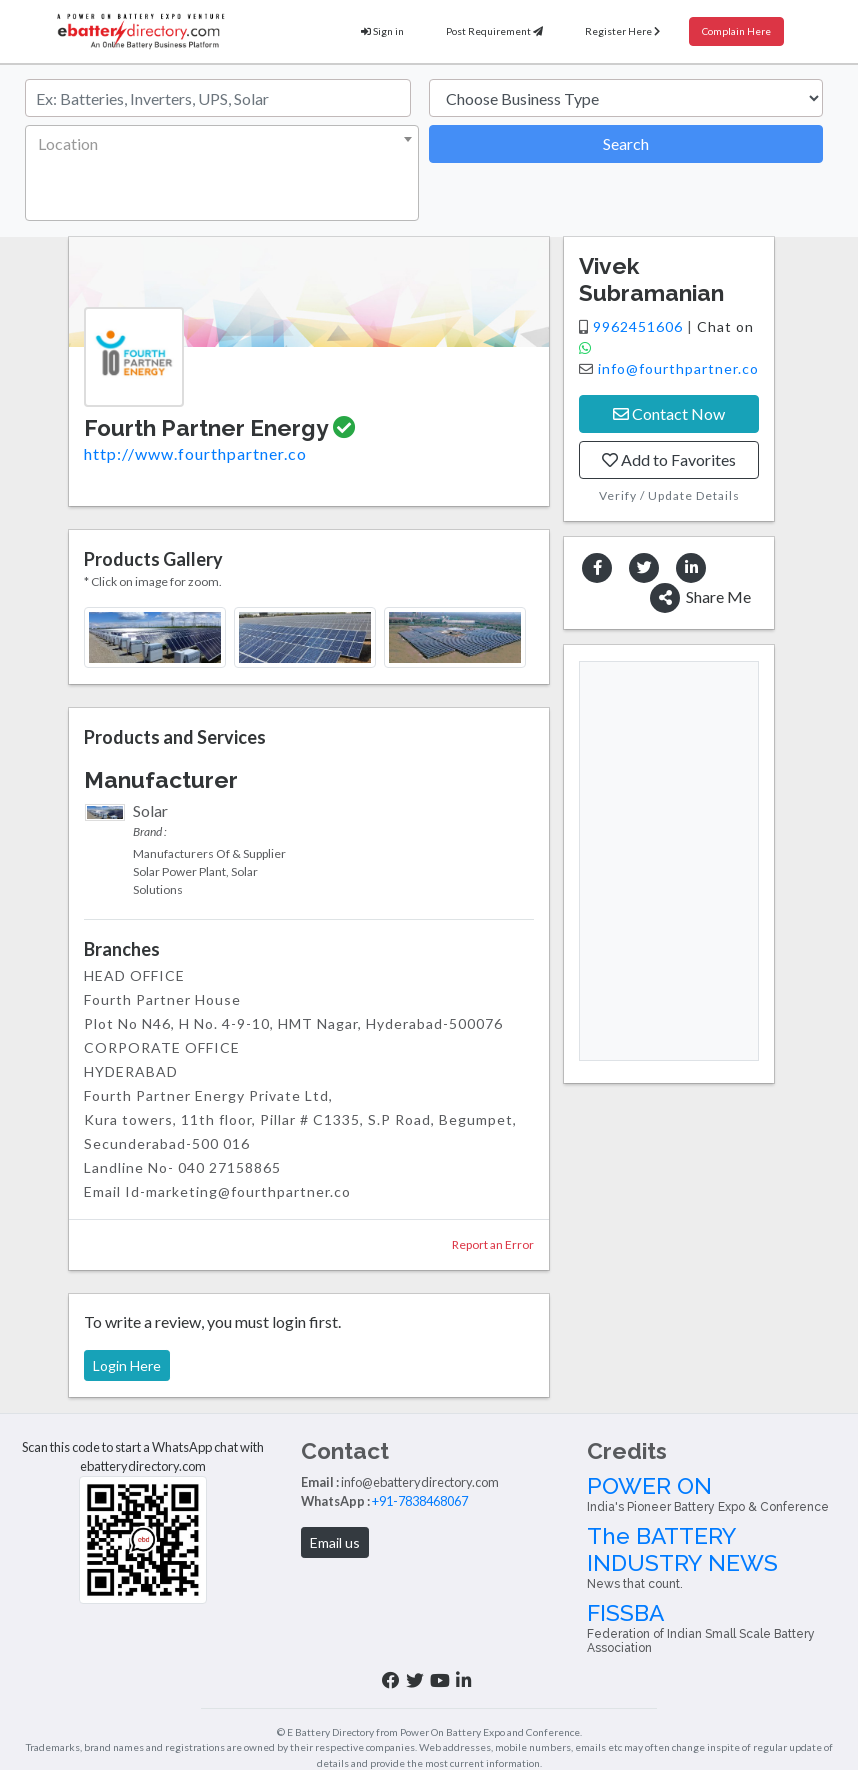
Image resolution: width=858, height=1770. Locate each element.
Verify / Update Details (669, 495)
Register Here (622, 31)
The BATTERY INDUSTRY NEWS (715, 1557)
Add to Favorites (669, 459)
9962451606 (640, 326)
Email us (335, 1542)
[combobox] (222, 173)
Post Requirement (494, 31)
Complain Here (736, 31)
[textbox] (218, 144)
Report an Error (493, 1244)
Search (626, 143)
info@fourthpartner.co (678, 368)
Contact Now (669, 413)
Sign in (382, 31)
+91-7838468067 (420, 1501)
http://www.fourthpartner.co (195, 453)
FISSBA (715, 1628)
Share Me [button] (700, 598)
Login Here (127, 1365)
